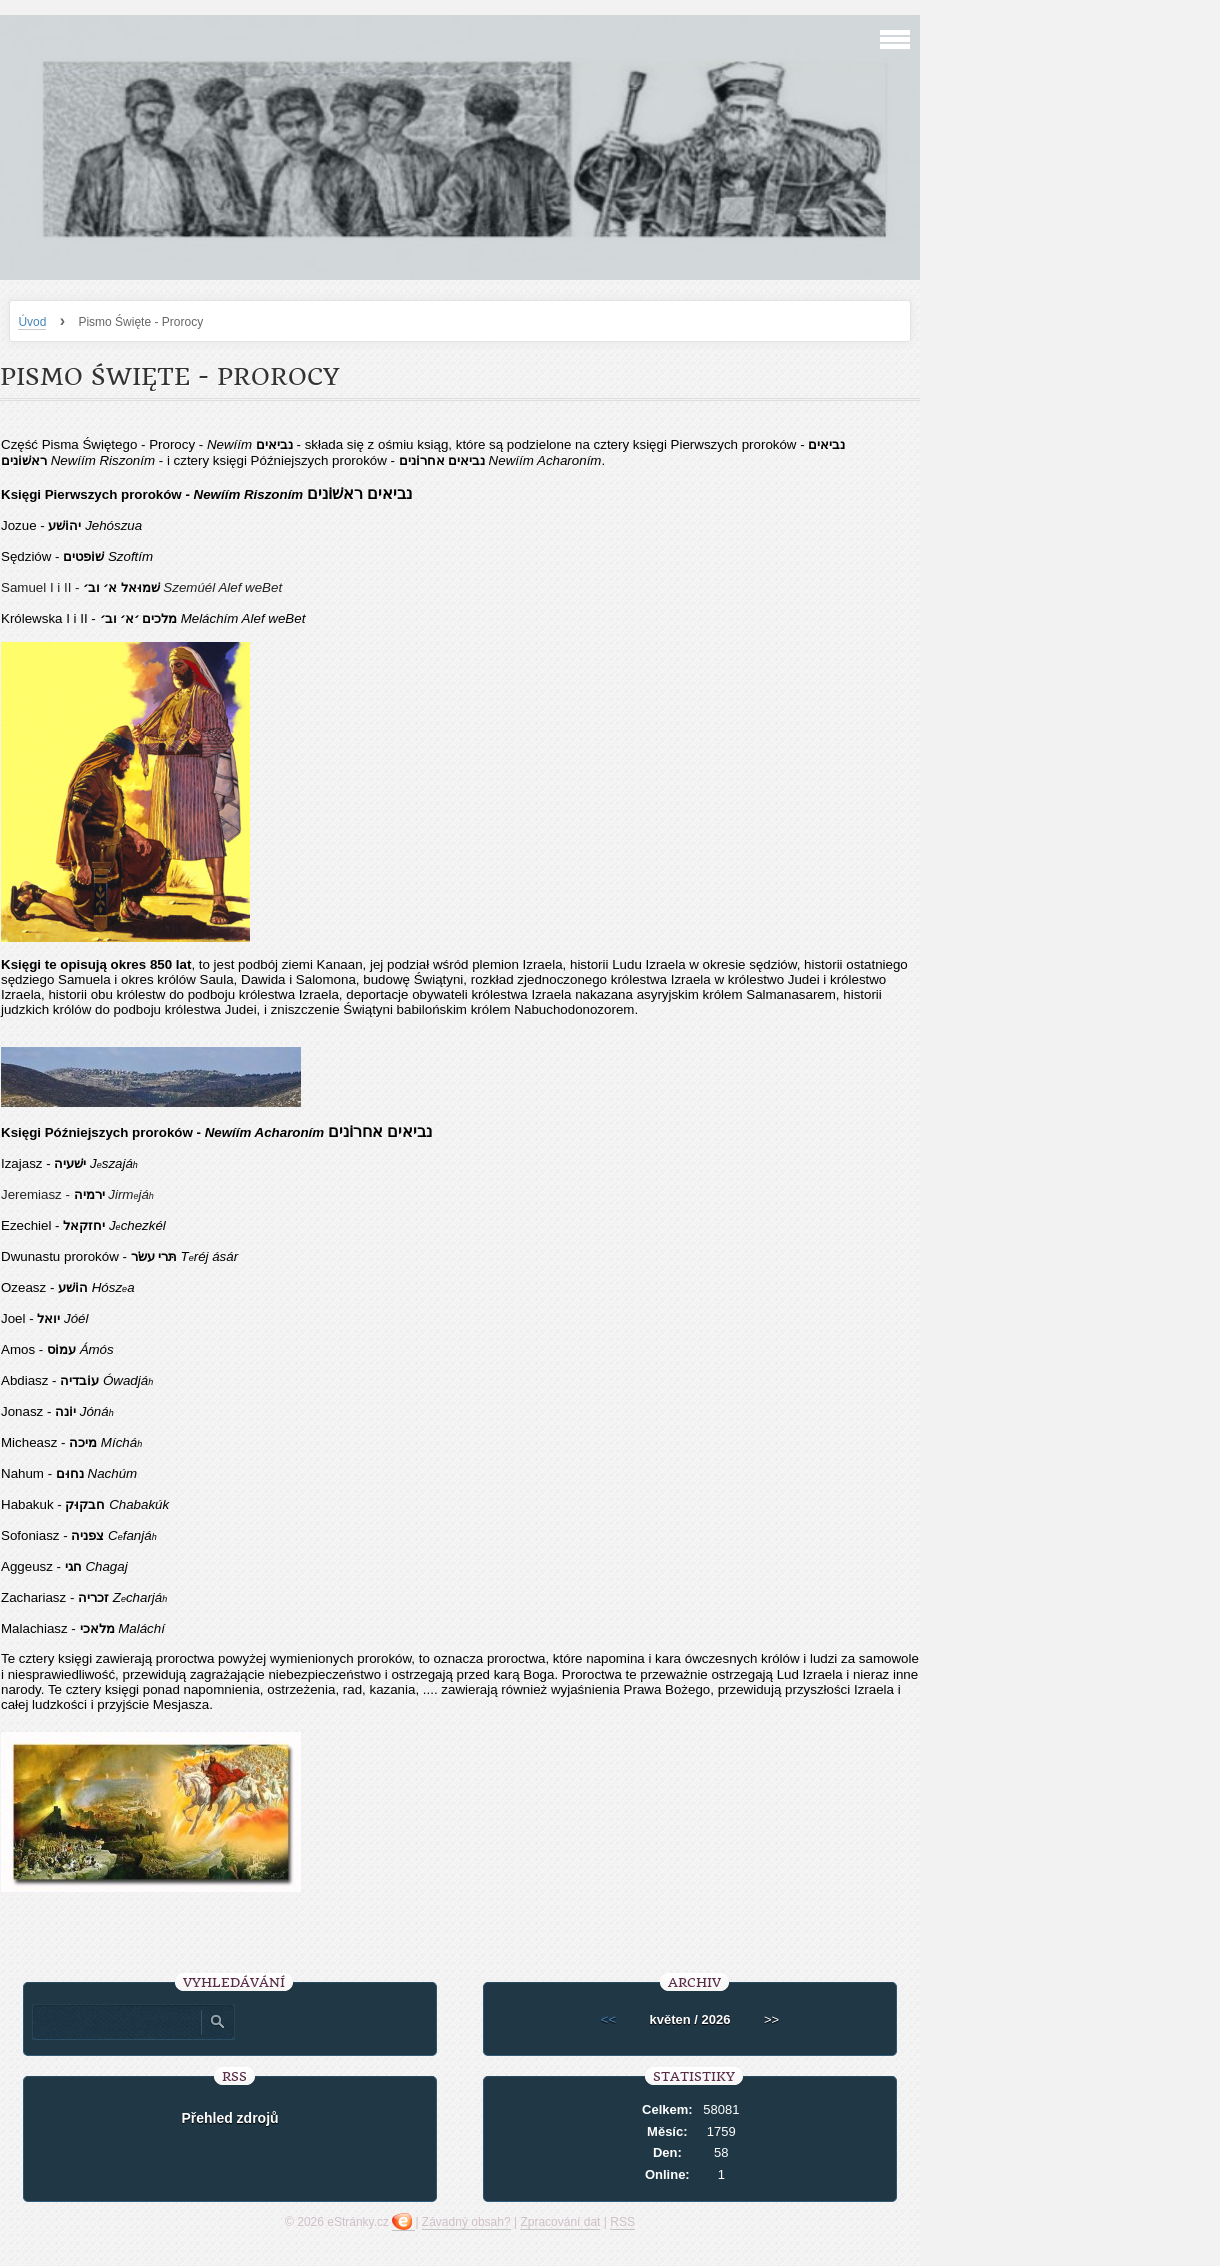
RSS (622, 2222)
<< (608, 2019)
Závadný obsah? (466, 2222)
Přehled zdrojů (229, 2118)
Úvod (32, 322)
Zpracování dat (560, 2222)
